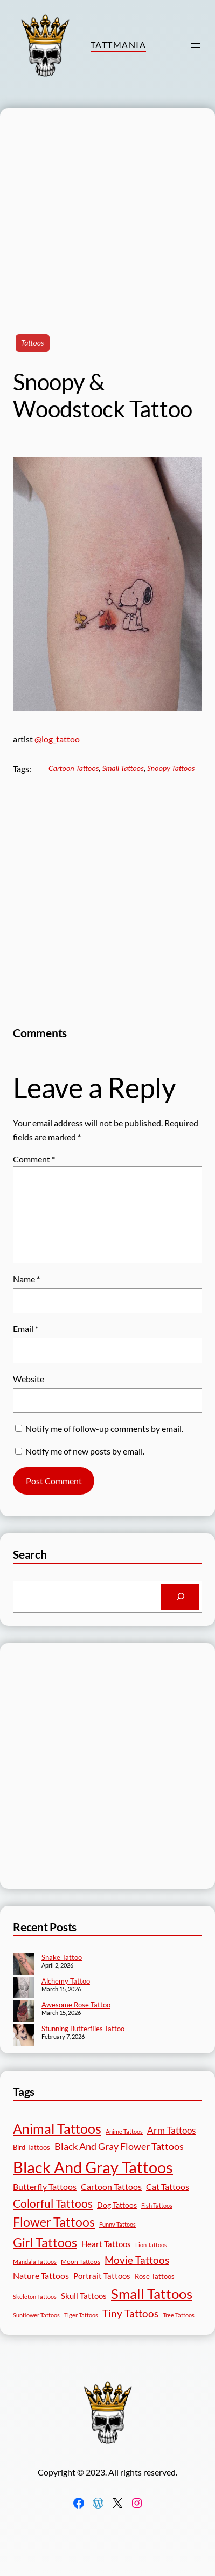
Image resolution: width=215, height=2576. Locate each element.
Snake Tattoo (61, 1957)
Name (26, 1279)
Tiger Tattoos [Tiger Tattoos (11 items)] (81, 2314)
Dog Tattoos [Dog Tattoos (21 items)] (117, 2204)
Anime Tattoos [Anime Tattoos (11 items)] (124, 2131)
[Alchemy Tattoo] (23, 1988)
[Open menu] (195, 45)
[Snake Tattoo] (23, 1965)
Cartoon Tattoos (73, 768)
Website (28, 1379)
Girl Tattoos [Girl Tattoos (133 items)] (45, 2242)
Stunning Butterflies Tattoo (82, 2028)
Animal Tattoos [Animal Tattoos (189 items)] (57, 2128)
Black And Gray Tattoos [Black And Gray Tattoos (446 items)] (93, 2167)
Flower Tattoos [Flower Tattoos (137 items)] (54, 2221)
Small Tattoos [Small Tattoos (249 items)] (151, 2293)
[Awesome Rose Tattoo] (23, 2012)
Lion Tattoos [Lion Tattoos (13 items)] (151, 2244)
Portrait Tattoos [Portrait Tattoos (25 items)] (101, 2276)
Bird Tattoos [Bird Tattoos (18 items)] (31, 2147)
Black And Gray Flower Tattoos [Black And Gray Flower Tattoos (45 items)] (119, 2146)
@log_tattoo (57, 739)
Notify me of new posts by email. (84, 1451)
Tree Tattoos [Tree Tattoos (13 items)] (179, 2314)
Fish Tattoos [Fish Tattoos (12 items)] (156, 2205)
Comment (34, 1159)
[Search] (180, 1597)
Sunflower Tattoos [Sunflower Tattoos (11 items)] (36, 2314)
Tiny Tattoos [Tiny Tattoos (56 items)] (130, 2313)
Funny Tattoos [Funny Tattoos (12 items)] (117, 2224)
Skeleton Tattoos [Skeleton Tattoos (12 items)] (35, 2296)
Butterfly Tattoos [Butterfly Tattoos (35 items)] (45, 2186)
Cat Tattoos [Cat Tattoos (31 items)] (167, 2186)
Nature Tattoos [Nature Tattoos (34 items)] (41, 2275)
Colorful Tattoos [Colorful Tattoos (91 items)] (53, 2203)
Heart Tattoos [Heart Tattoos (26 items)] (106, 2244)
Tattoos (32, 342)
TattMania (118, 44)
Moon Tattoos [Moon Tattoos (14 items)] (80, 2261)
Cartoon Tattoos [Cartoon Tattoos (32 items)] (111, 2186)
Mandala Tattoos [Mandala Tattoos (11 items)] (35, 2261)
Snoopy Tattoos (171, 768)
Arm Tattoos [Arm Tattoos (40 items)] (171, 2130)
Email (25, 1328)
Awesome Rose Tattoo (75, 2004)
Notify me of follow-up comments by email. (104, 1428)
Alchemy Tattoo (65, 1981)
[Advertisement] (101, 209)
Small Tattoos (122, 768)
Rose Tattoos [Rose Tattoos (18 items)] (155, 2276)
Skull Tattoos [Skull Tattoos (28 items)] (84, 2296)
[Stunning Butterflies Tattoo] (23, 2036)
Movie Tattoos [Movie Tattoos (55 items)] (137, 2260)
